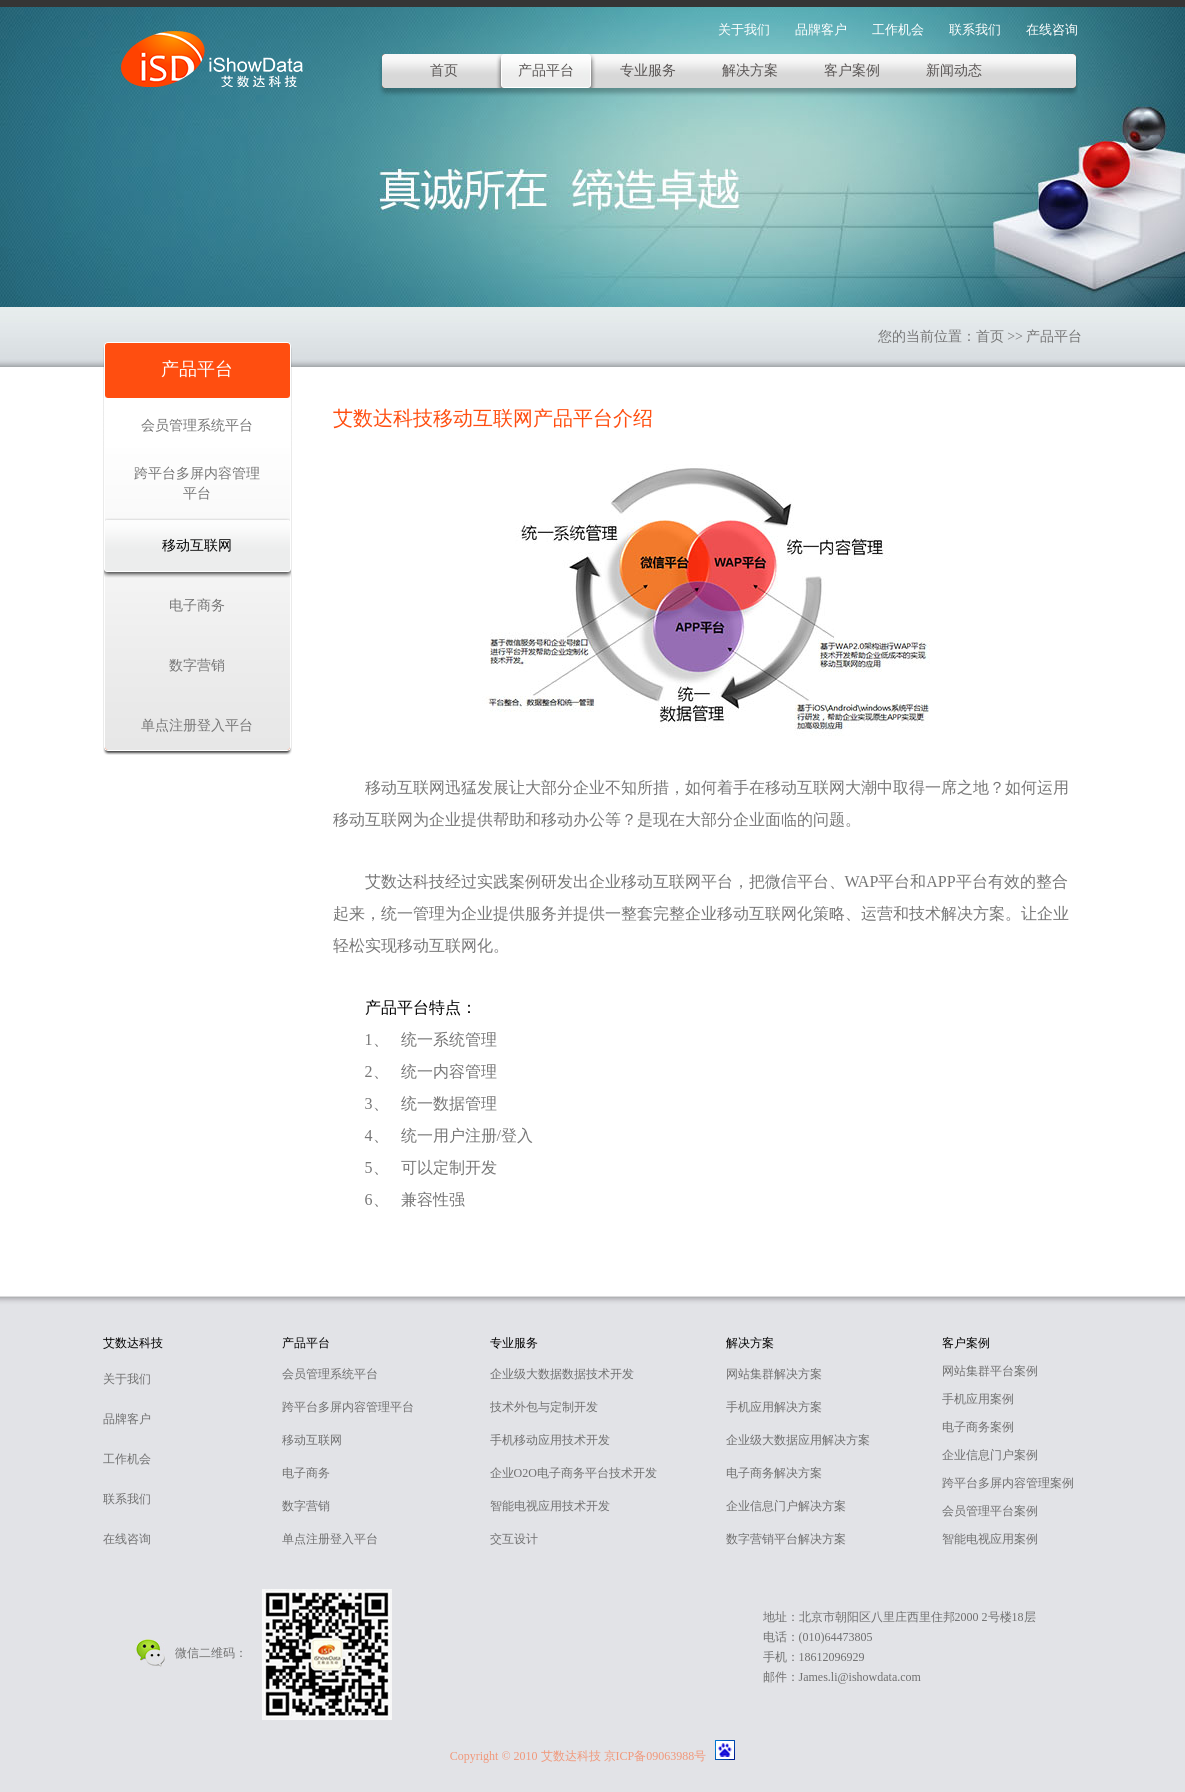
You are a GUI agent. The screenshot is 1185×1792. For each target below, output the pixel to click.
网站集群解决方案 (774, 1374)
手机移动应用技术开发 (550, 1440)
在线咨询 (1052, 29)
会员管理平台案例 (990, 1511)
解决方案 (750, 70)
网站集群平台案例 (990, 1371)
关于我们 (744, 29)
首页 (444, 70)
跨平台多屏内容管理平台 (197, 483)
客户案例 (852, 70)
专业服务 (648, 70)
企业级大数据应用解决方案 (798, 1440)
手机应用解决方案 (774, 1407)
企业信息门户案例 (990, 1455)
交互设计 (514, 1539)
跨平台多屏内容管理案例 (1008, 1483)
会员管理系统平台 (197, 425)
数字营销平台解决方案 (786, 1539)
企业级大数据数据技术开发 (562, 1374)
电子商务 (197, 605)
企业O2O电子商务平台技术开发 (573, 1473)
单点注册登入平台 (197, 725)
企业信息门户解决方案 (786, 1506)
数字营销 (197, 665)
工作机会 (898, 29)
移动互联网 (197, 545)
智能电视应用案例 (990, 1539)
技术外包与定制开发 (544, 1407)
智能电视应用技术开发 (550, 1506)
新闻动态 (954, 70)
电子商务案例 (978, 1427)
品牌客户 (821, 29)
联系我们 (975, 29)
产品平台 (546, 70)
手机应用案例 (978, 1399)
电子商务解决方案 (774, 1473)
